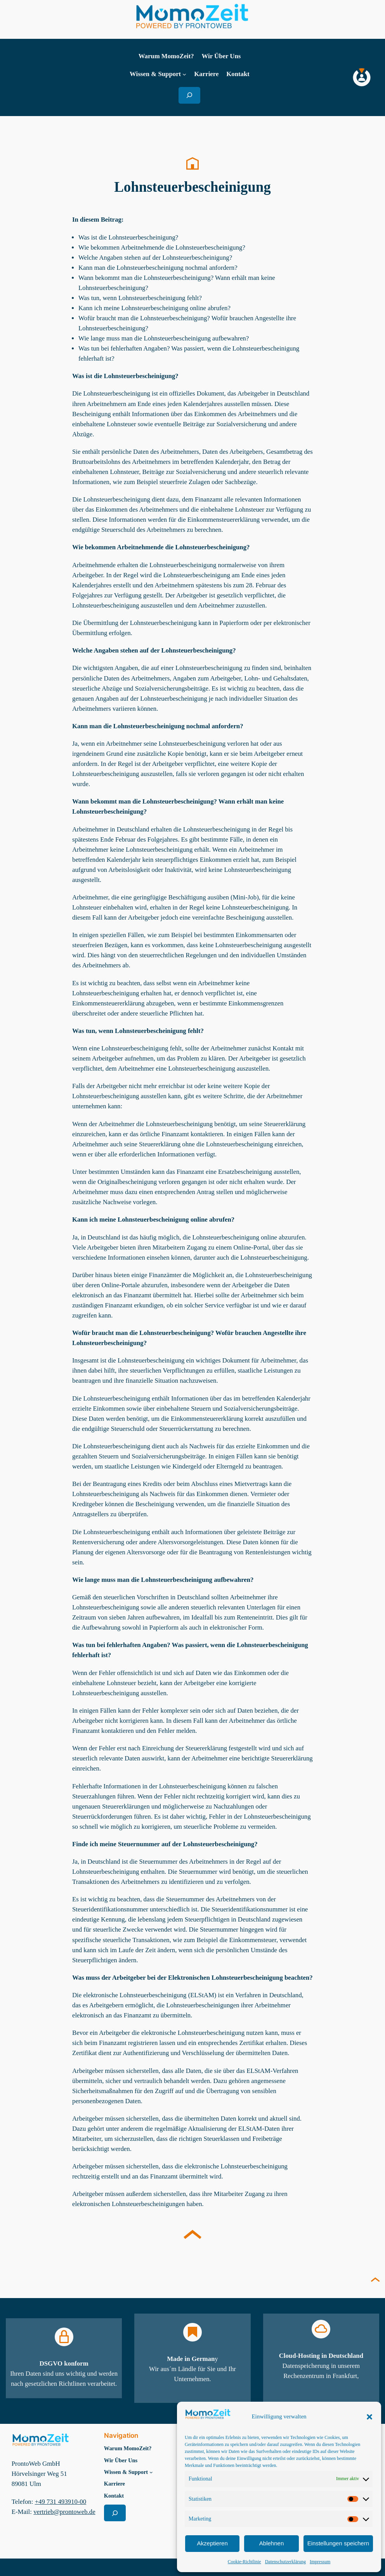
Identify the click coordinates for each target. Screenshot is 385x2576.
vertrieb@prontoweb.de (64, 2511)
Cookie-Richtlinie (244, 2561)
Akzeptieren (212, 2543)
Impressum (320, 2561)
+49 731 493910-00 (61, 2501)
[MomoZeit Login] (361, 77)
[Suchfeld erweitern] (189, 95)
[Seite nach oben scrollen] (375, 2280)
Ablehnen (271, 2543)
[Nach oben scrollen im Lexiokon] (192, 2236)
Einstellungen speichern (338, 2543)
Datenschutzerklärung (285, 2561)
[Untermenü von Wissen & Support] (184, 74)
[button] (369, 2417)
